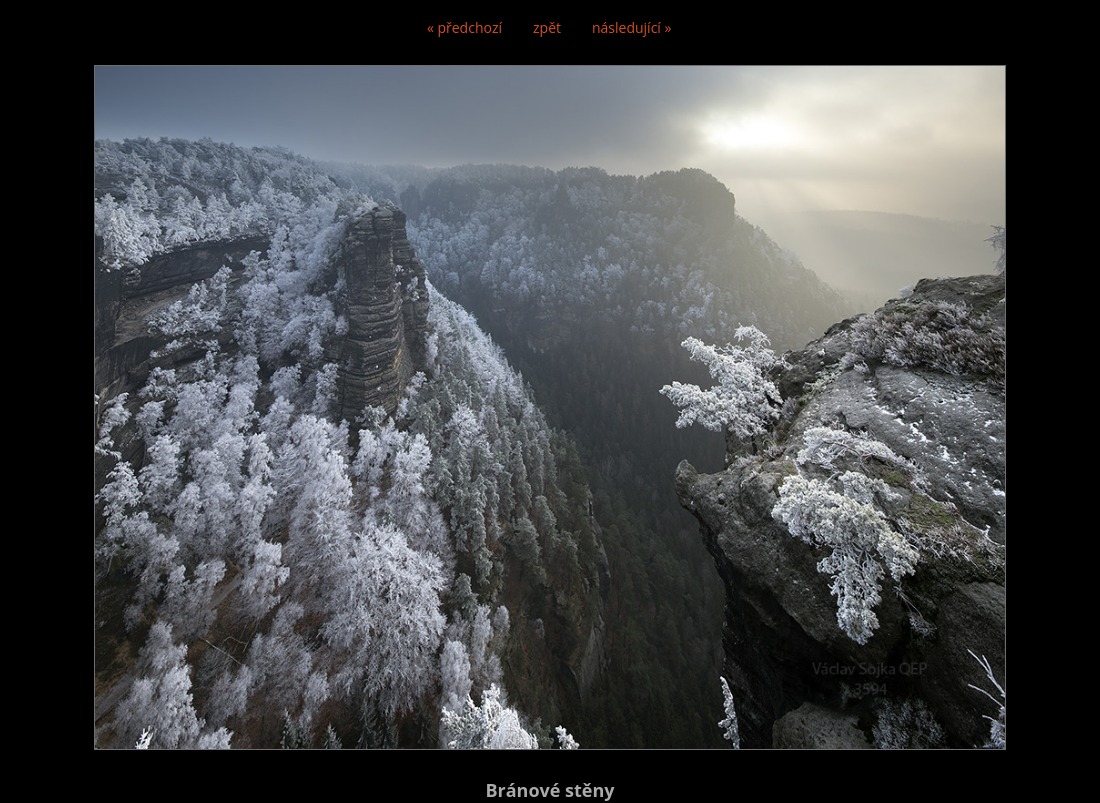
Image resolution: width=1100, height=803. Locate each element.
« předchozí (464, 27)
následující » (631, 27)
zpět (547, 27)
